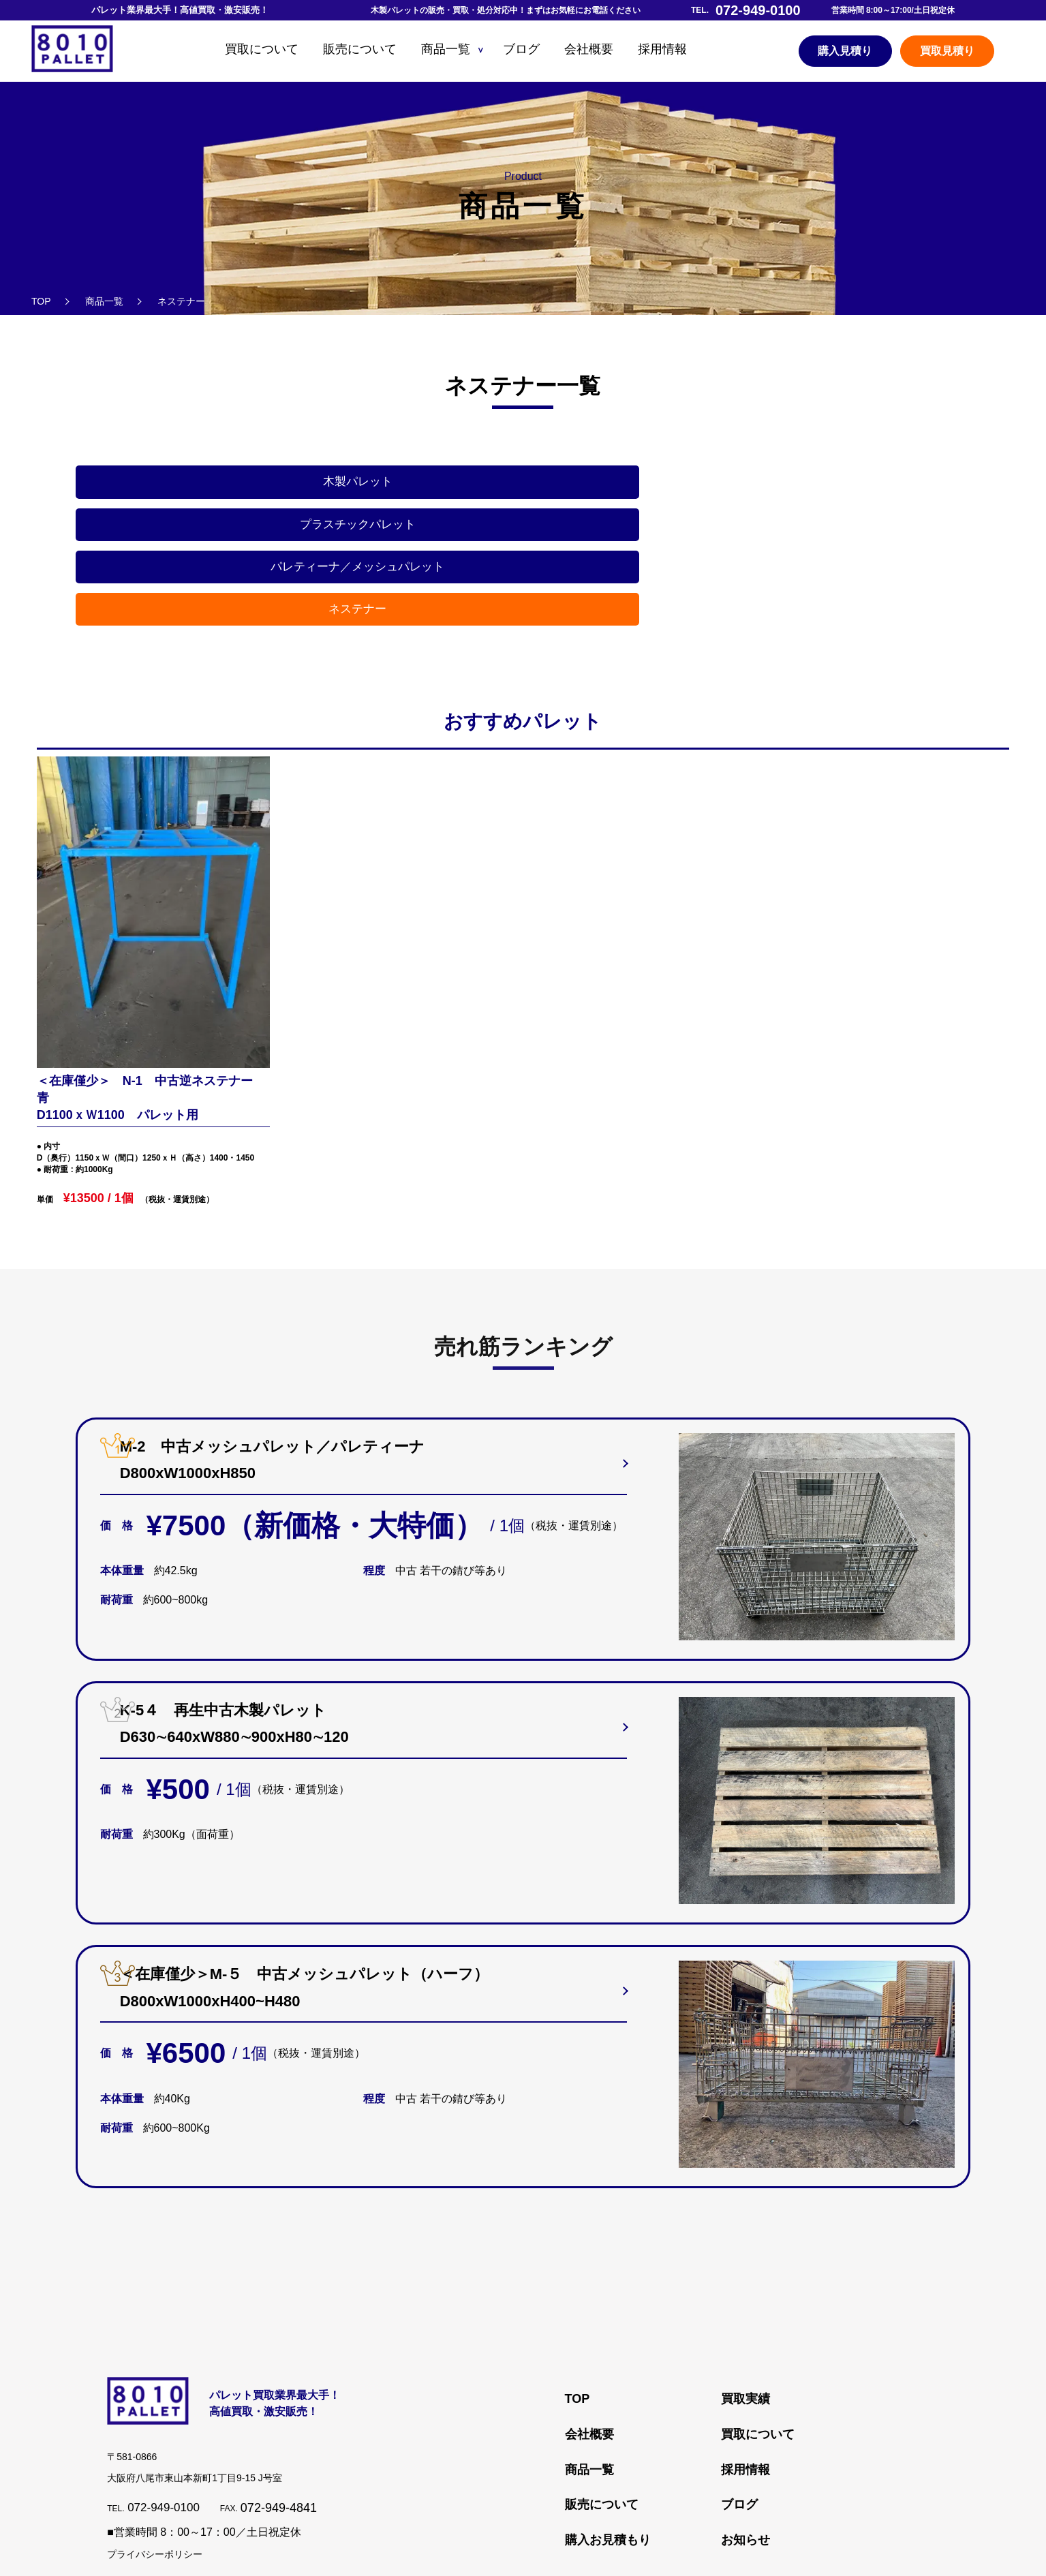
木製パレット (182, 487)
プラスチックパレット (409, 487)
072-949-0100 (165, 2389)
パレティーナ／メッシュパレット (636, 487)
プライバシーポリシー (154, 2435)
